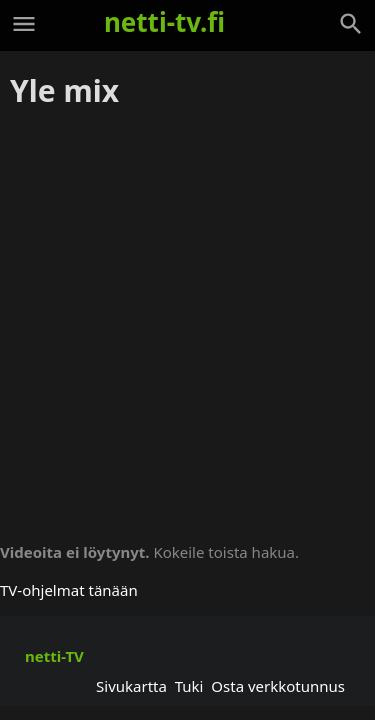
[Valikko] (24, 24)
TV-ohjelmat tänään (69, 590)
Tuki (189, 686)
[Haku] (351, 24)
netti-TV (54, 656)
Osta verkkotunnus (278, 686)
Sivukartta (131, 686)
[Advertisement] (187, 318)
